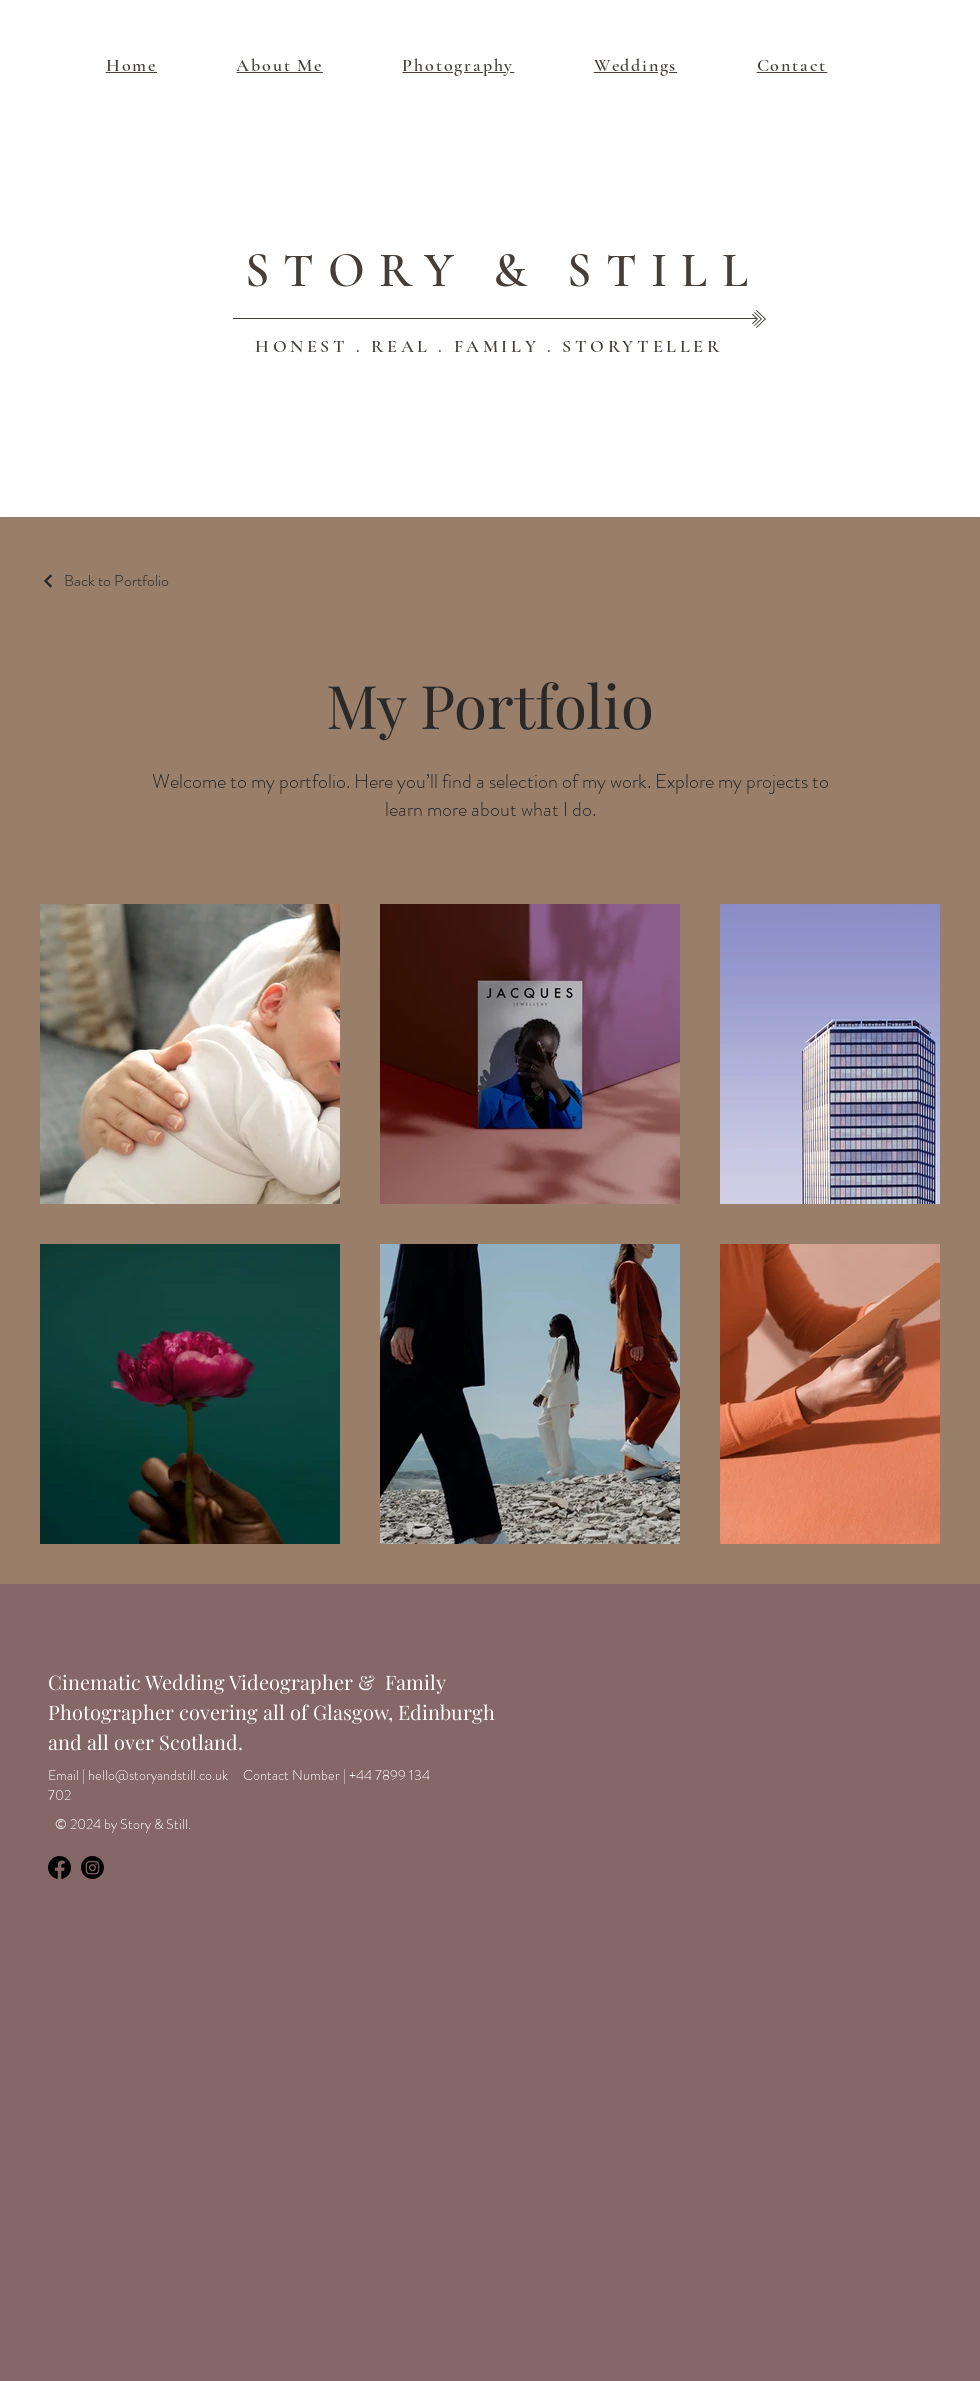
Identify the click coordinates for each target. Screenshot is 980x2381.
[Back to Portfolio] (104, 580)
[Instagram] (92, 1867)
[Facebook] (59, 1867)
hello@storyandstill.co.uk (158, 1775)
